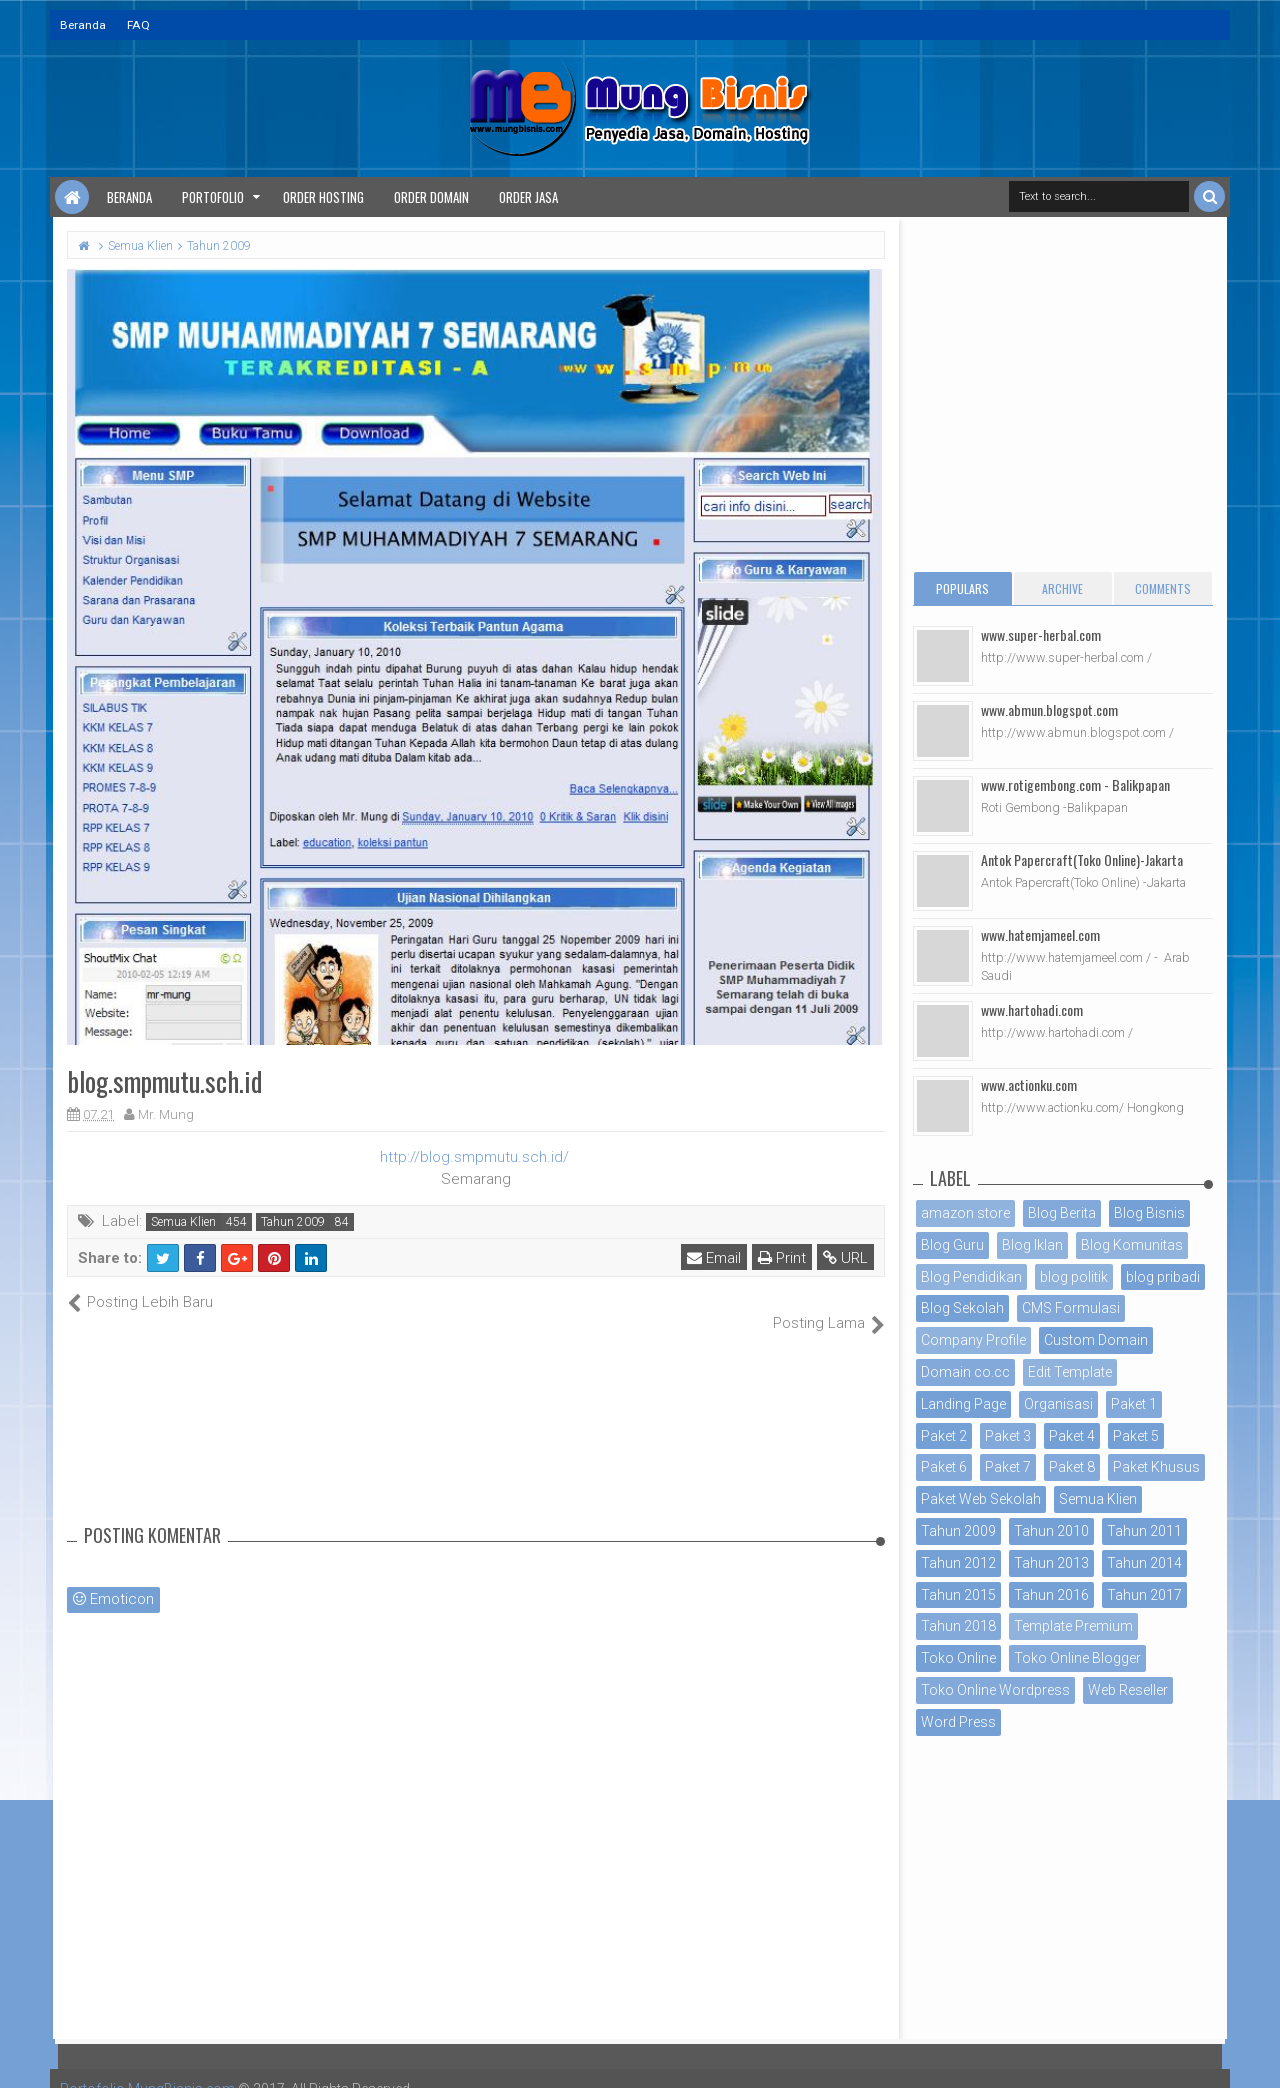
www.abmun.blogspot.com (1049, 709)
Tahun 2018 (958, 1626)
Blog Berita (1062, 1213)
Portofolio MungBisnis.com (148, 2068)
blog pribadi (1163, 1277)
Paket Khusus (1156, 1467)
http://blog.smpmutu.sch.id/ (474, 1157)
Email (714, 1258)
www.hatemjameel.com (1040, 934)
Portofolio (213, 197)
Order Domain (431, 197)
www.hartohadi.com (1032, 1009)
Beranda (83, 25)
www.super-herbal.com (1041, 634)
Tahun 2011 (1144, 1531)
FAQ (138, 25)
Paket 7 (1008, 1467)
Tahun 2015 (958, 1595)
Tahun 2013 (1051, 1563)
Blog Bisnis (1149, 1213)
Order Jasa (528, 197)
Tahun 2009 (293, 1222)
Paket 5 (1136, 1436)
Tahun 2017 (1144, 1595)
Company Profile (973, 1340)
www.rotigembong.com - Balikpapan (1075, 784)
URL (845, 1258)
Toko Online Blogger (1077, 1658)
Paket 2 (944, 1436)
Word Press (958, 1722)
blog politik (1074, 1277)
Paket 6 (944, 1467)
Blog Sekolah (962, 1308)
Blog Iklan (1032, 1245)
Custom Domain (1096, 1340)
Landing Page (963, 1404)
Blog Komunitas (1132, 1245)
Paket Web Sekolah (981, 1499)
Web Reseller (1128, 1690)
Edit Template (1070, 1372)
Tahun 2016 (1051, 1595)
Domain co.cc (965, 1372)
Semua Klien (183, 1222)
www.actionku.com (1029, 1084)
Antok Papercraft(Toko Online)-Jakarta (1082, 859)
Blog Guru (952, 1245)
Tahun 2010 (1051, 1531)
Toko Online (958, 1658)
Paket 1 (1134, 1404)
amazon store (965, 1213)
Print (782, 1258)
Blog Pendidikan (971, 1277)
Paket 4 (1072, 1436)
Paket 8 (1072, 1467)
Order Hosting (323, 197)
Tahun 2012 (958, 1563)
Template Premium (1073, 1626)
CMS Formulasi (1071, 1308)
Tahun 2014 (1144, 1563)
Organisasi (1058, 1404)
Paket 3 (1008, 1436)
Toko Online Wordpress (995, 1690)
